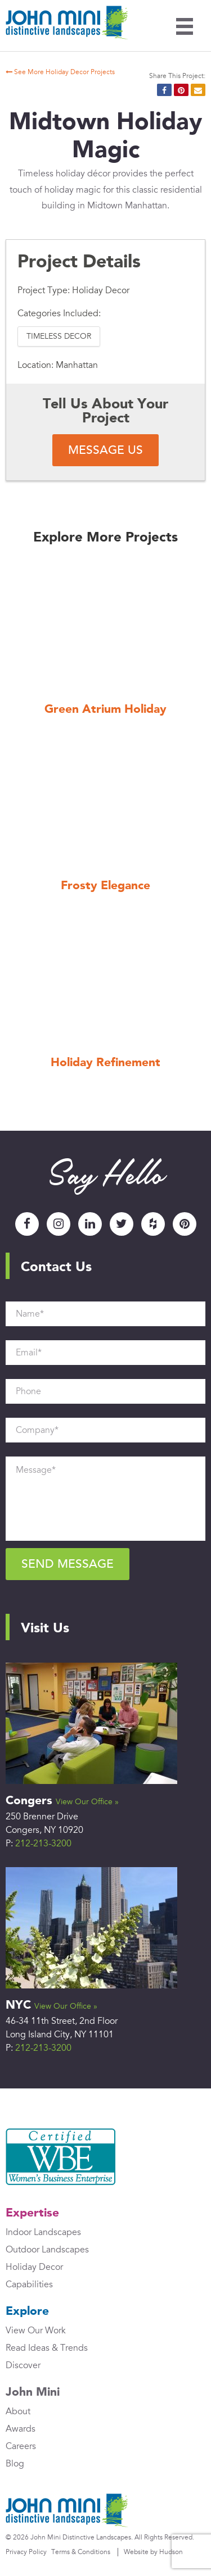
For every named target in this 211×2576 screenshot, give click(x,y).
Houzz (153, 1224)
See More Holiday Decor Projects (56, 72)
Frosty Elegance (105, 886)
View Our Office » (87, 1802)
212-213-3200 (43, 1843)
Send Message (67, 1564)
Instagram (58, 1224)
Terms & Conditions (80, 2552)
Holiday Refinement (105, 1063)
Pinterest (184, 1224)
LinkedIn (90, 1224)
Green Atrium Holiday (105, 710)
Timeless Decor (58, 336)
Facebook (27, 1224)
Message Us (105, 450)
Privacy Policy (26, 2552)
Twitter (121, 1224)
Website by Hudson (153, 2552)
